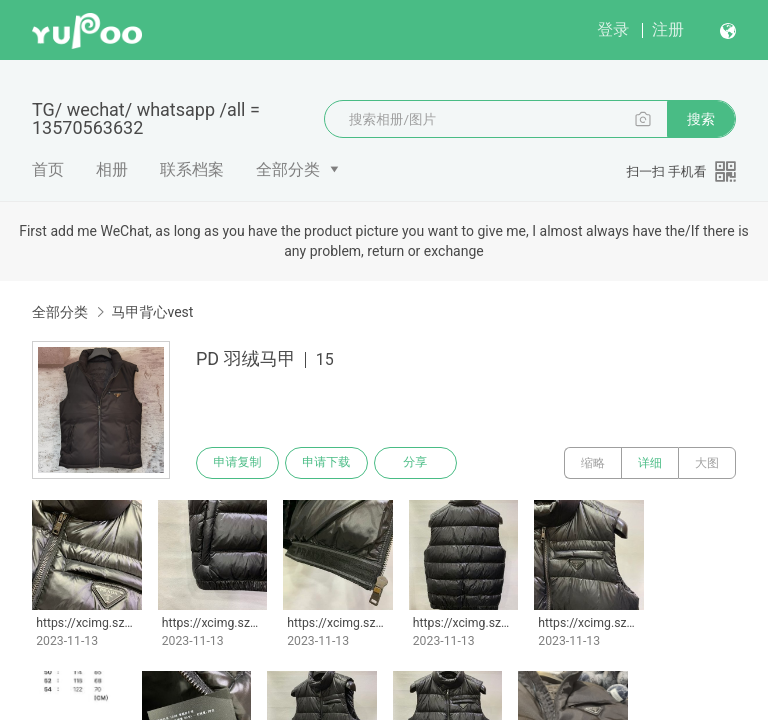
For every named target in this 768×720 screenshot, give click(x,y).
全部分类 (288, 169)
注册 (668, 29)
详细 (650, 463)
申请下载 (328, 463)
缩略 (593, 463)
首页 (48, 169)
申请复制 (238, 463)
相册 (112, 169)
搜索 (701, 119)
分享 (418, 463)
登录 (613, 29)
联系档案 (192, 169)
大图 (707, 463)
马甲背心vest (152, 312)
